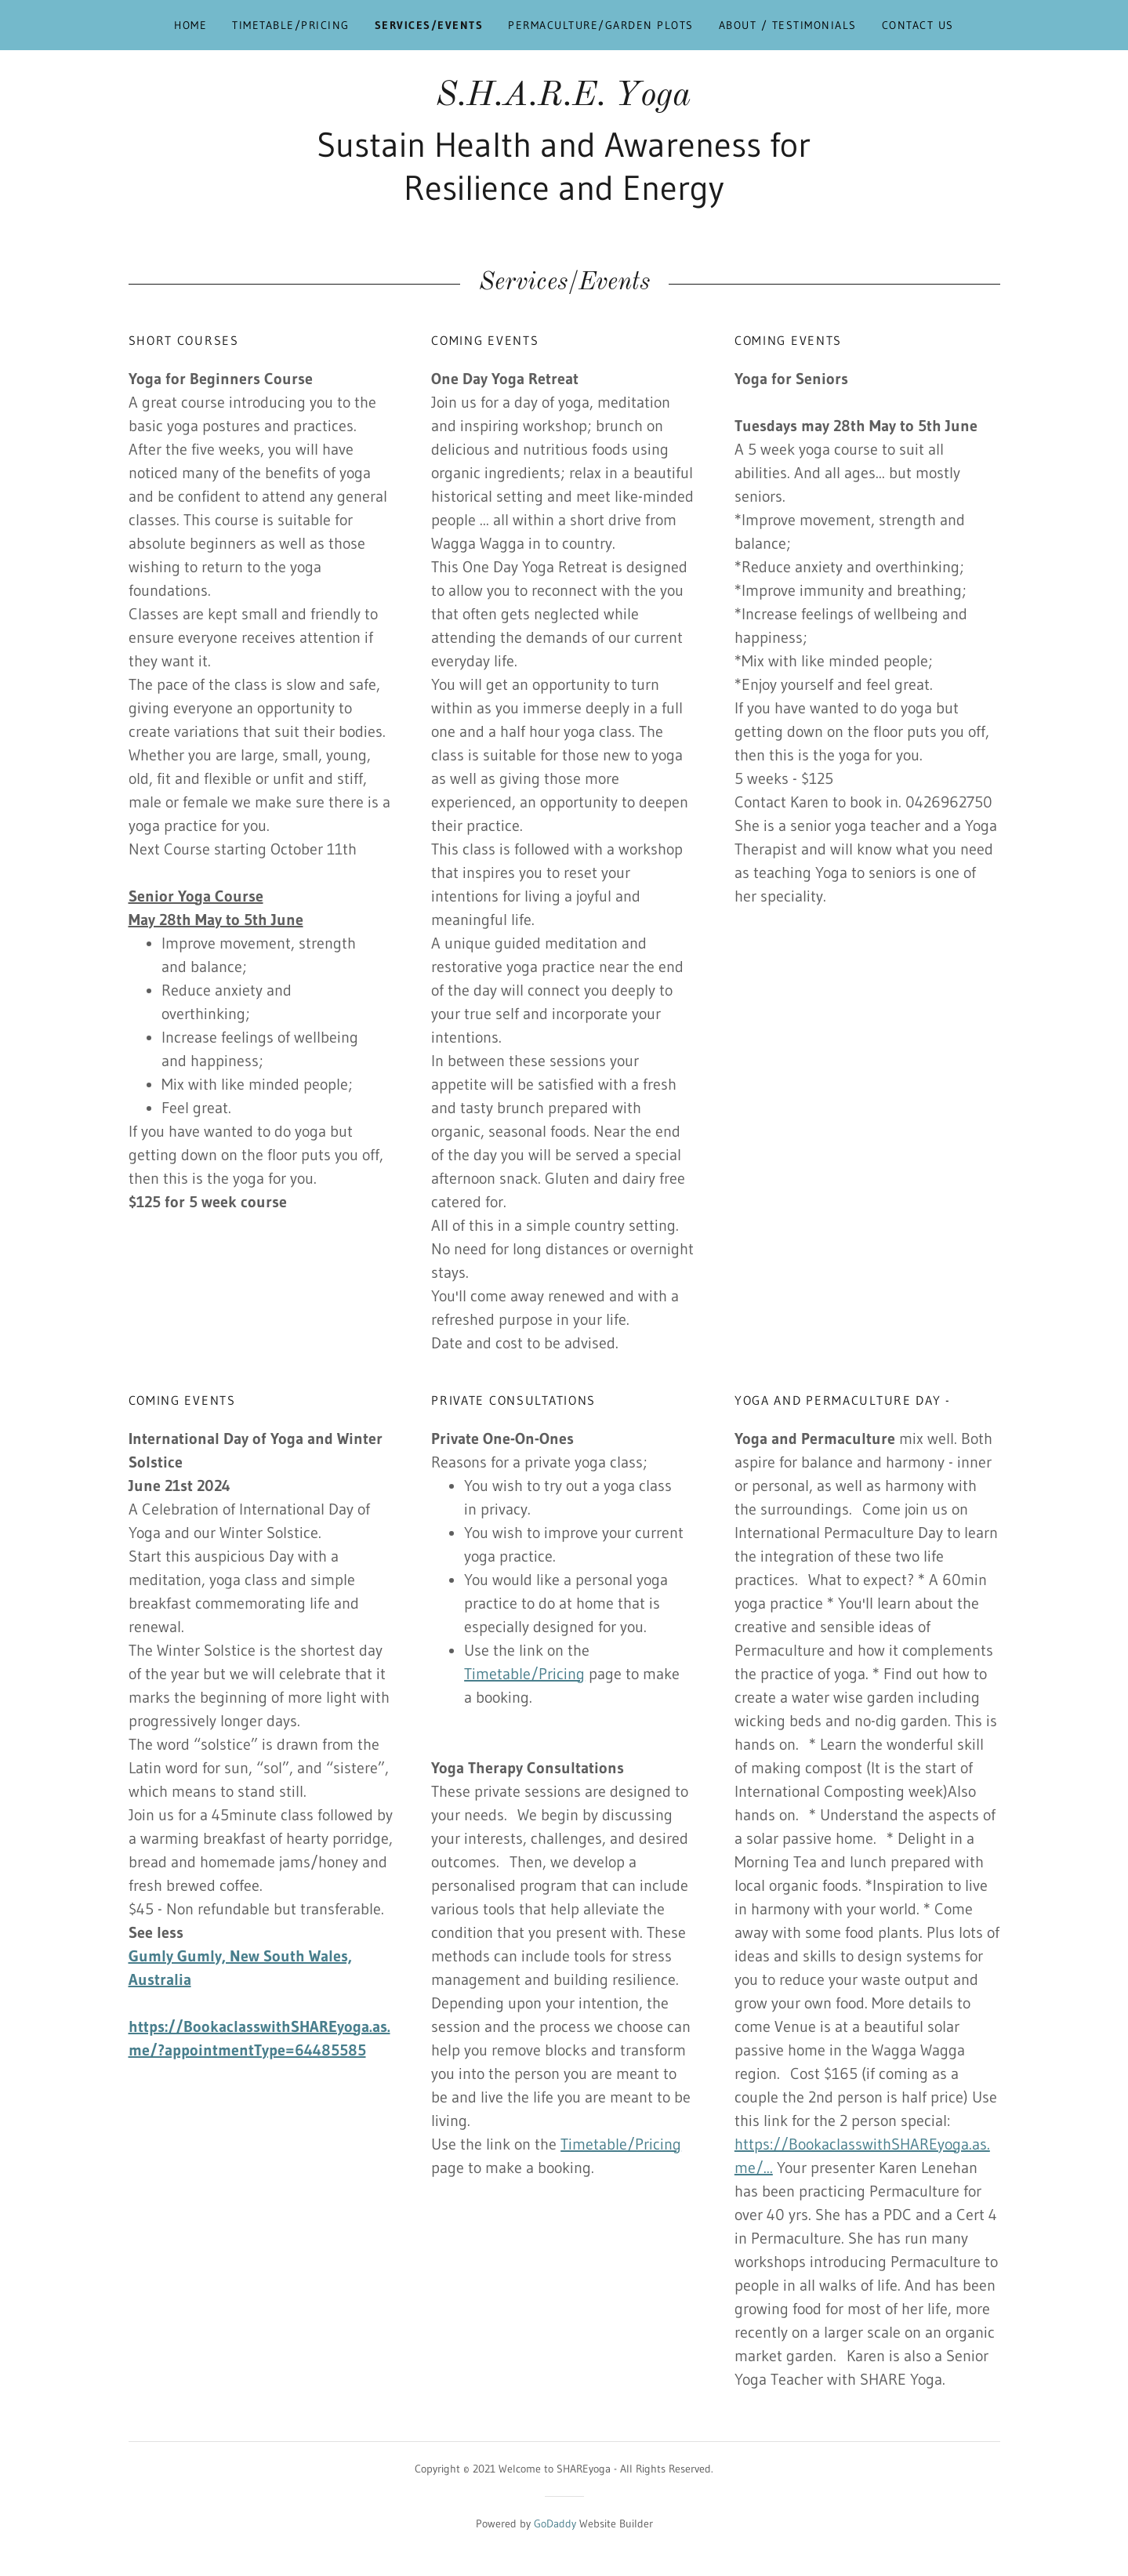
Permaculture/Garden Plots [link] (600, 25)
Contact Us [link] (918, 25)
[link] (563, 100)
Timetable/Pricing (524, 1673)
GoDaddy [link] (555, 2523)
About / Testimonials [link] (788, 25)
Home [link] (190, 25)
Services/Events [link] (429, 25)
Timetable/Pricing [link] (290, 25)
